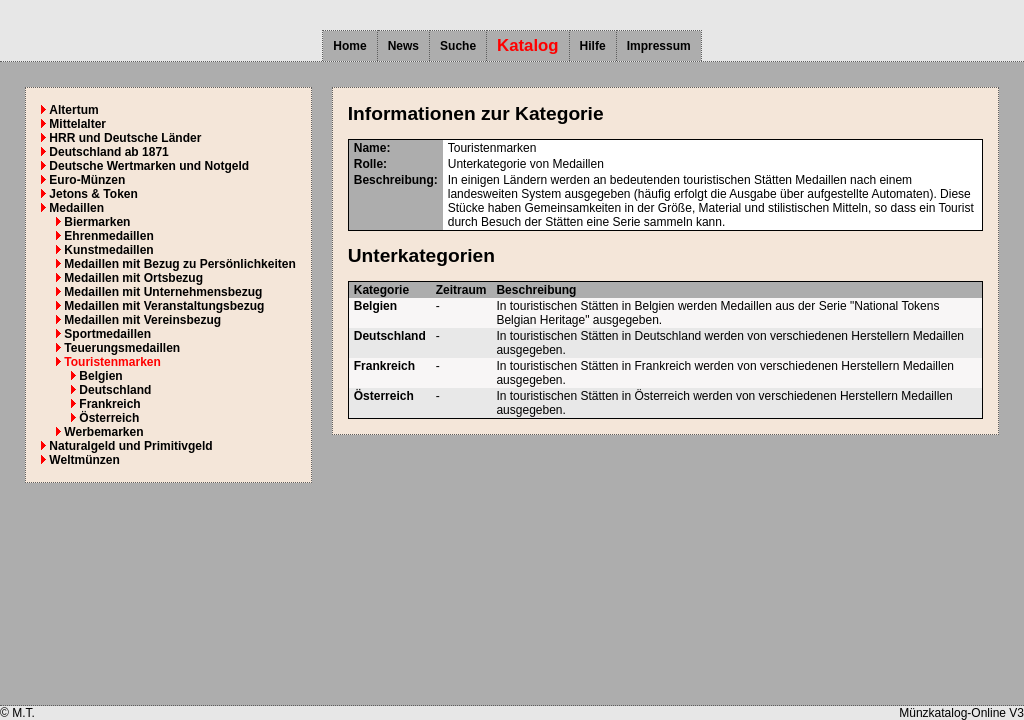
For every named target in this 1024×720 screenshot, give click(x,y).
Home (349, 46)
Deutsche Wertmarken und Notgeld (149, 166)
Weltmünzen (84, 460)
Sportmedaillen (107, 334)
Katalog (528, 45)
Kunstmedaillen (108, 250)
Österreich (109, 418)
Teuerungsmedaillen (122, 348)
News (403, 46)
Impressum (659, 46)
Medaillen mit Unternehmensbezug (163, 292)
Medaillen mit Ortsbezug (133, 278)
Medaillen (76, 208)
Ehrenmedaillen (108, 236)
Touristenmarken (112, 362)
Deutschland (115, 390)
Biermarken (97, 222)
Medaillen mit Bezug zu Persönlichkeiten (179, 264)
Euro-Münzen (87, 180)
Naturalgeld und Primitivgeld (130, 446)
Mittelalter (77, 124)
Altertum (73, 110)
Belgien (100, 376)
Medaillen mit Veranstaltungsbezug (164, 306)
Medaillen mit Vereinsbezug (142, 320)
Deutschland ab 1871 (108, 152)
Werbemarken (103, 432)
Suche (458, 46)
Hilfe (593, 46)
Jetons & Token (93, 194)
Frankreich (109, 404)
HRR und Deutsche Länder (125, 138)
